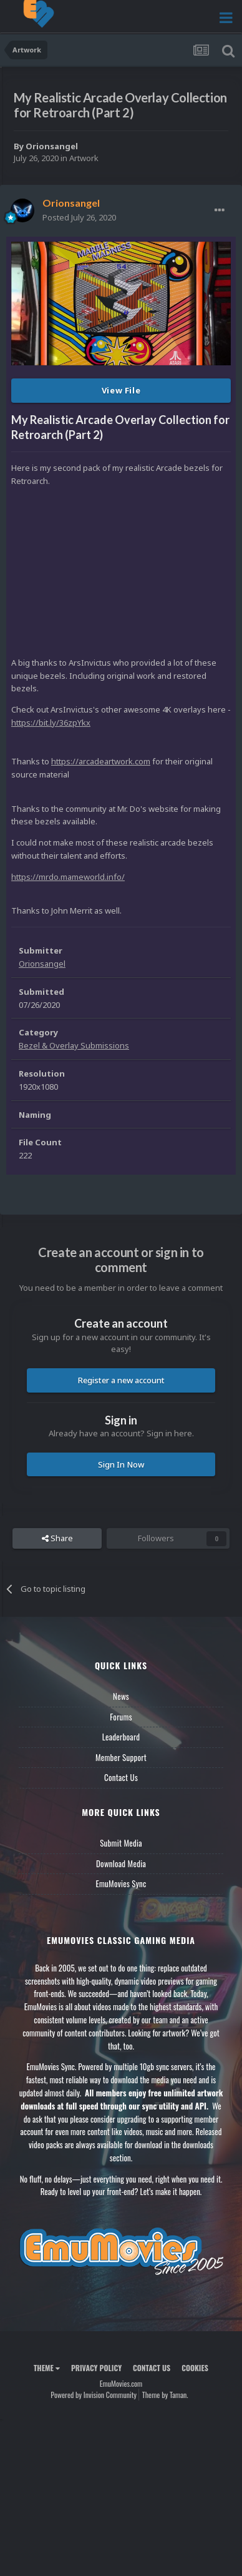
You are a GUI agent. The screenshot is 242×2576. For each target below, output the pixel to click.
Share (57, 1538)
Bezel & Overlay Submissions (74, 1045)
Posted (79, 217)
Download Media (121, 1863)
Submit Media (121, 1843)
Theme (47, 2367)
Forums (121, 1716)
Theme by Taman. (165, 2394)
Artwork (84, 158)
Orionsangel (52, 146)
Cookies (195, 2367)
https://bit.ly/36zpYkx (50, 722)
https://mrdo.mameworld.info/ (68, 876)
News (121, 1696)
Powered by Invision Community (94, 2394)
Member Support (121, 1757)
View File (121, 390)
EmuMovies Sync (120, 1883)
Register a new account (121, 1380)
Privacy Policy (96, 2367)
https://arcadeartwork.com (100, 761)
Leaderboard (121, 1736)
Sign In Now (121, 1464)
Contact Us (121, 1777)
